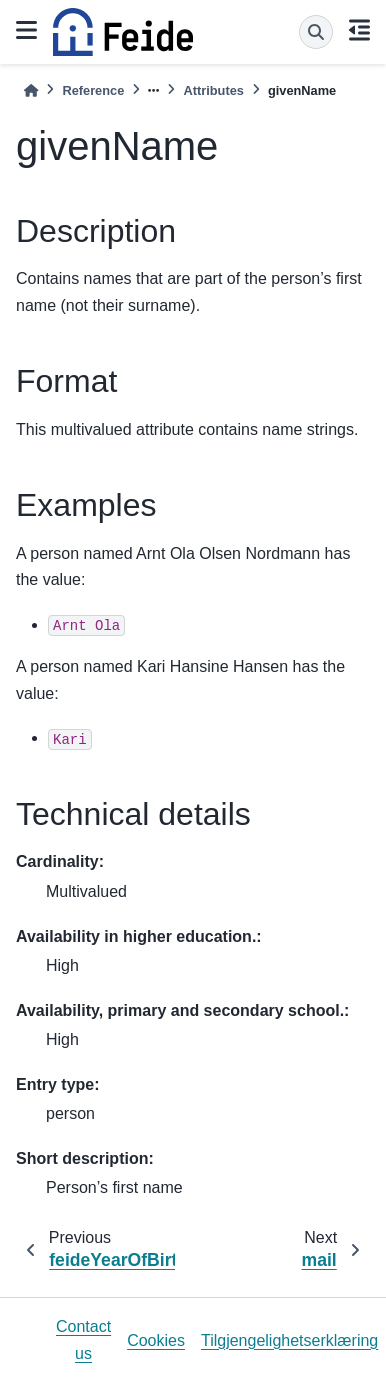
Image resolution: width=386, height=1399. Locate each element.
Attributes (213, 90)
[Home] (31, 90)
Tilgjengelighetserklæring (289, 1340)
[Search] (316, 32)
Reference (93, 90)
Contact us (83, 1339)
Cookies (156, 1340)
